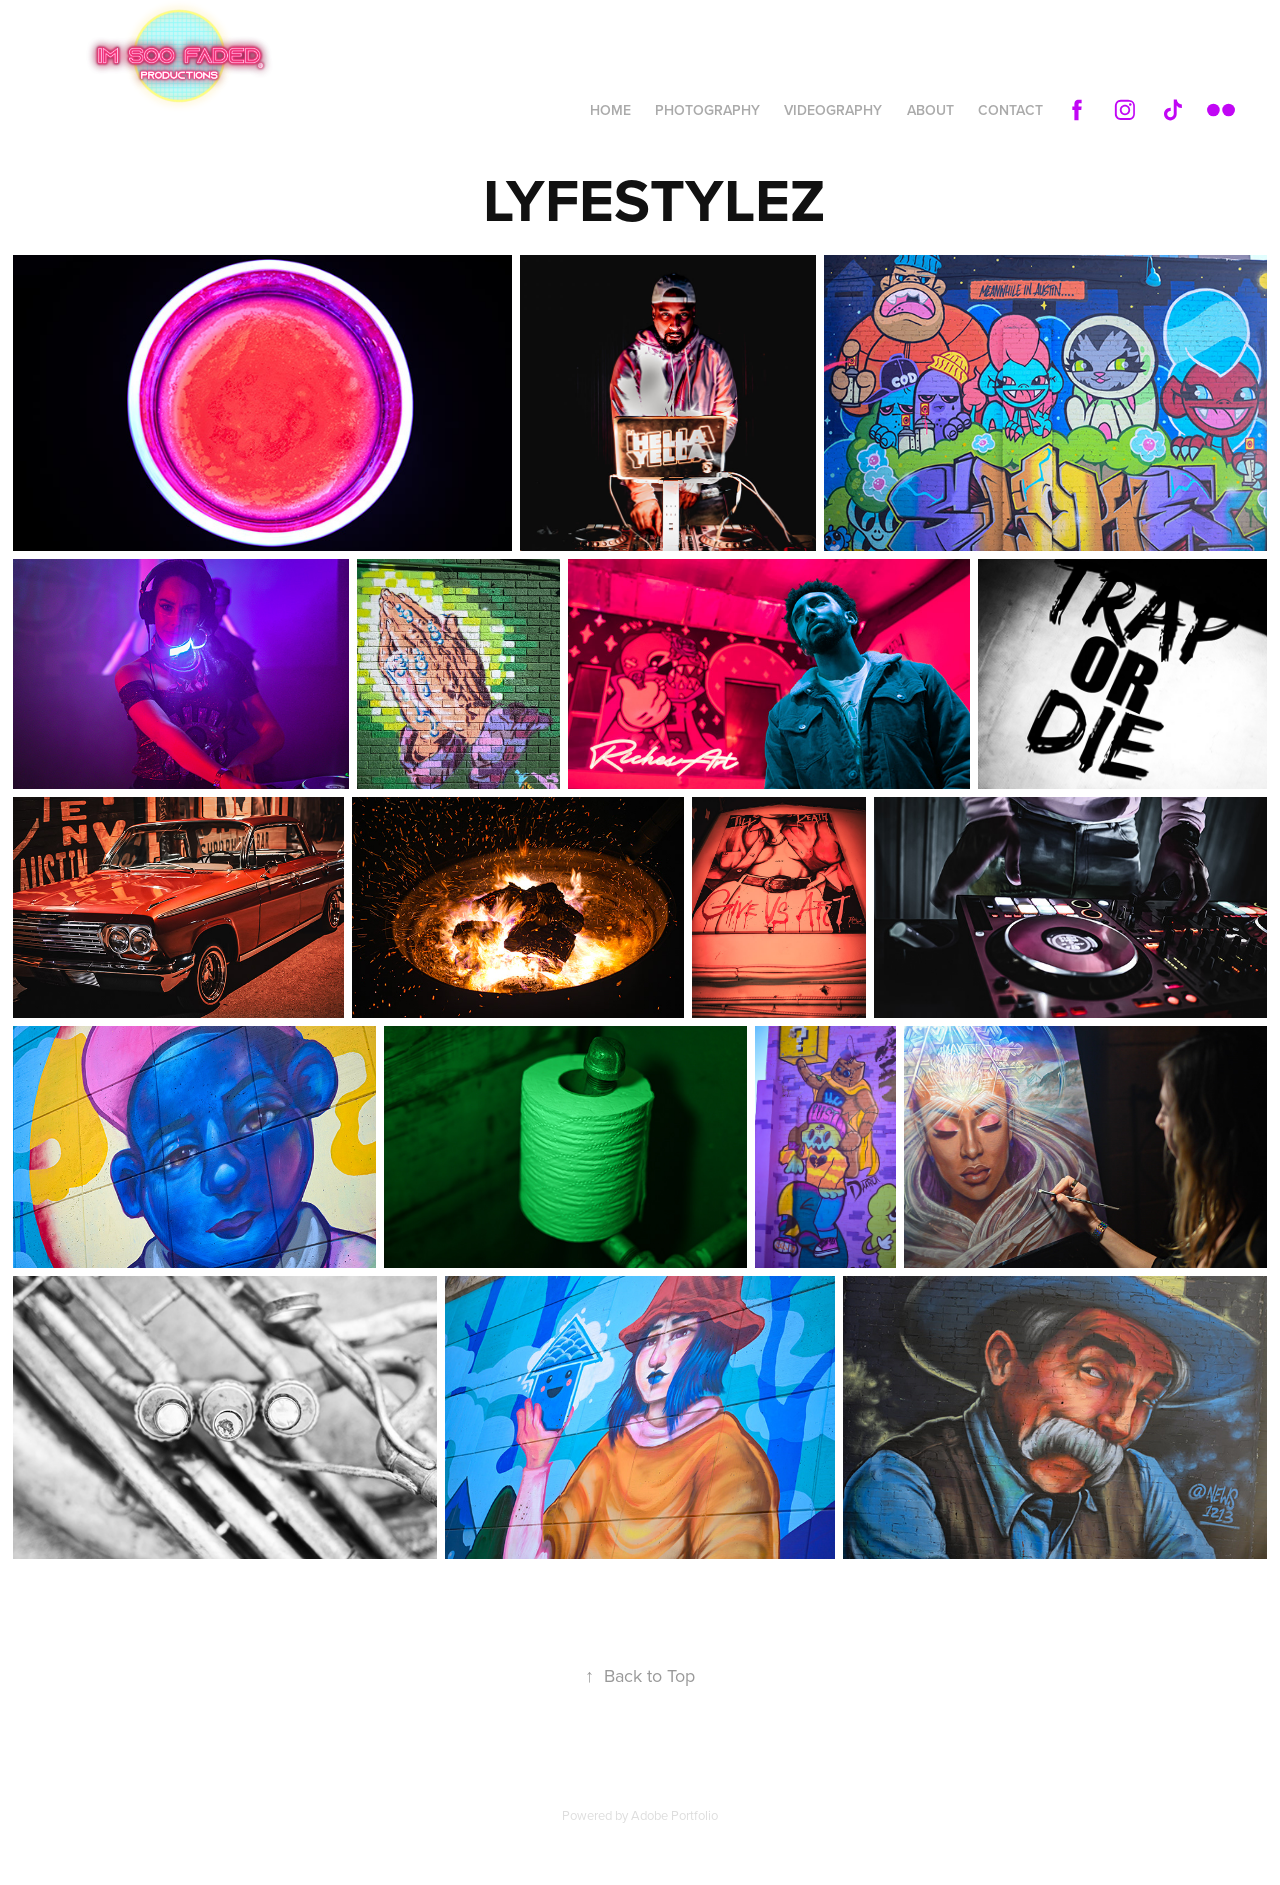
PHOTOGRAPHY (707, 110)
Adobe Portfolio (674, 1815)
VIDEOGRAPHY (833, 110)
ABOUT (930, 110)
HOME (610, 110)
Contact (1010, 110)
